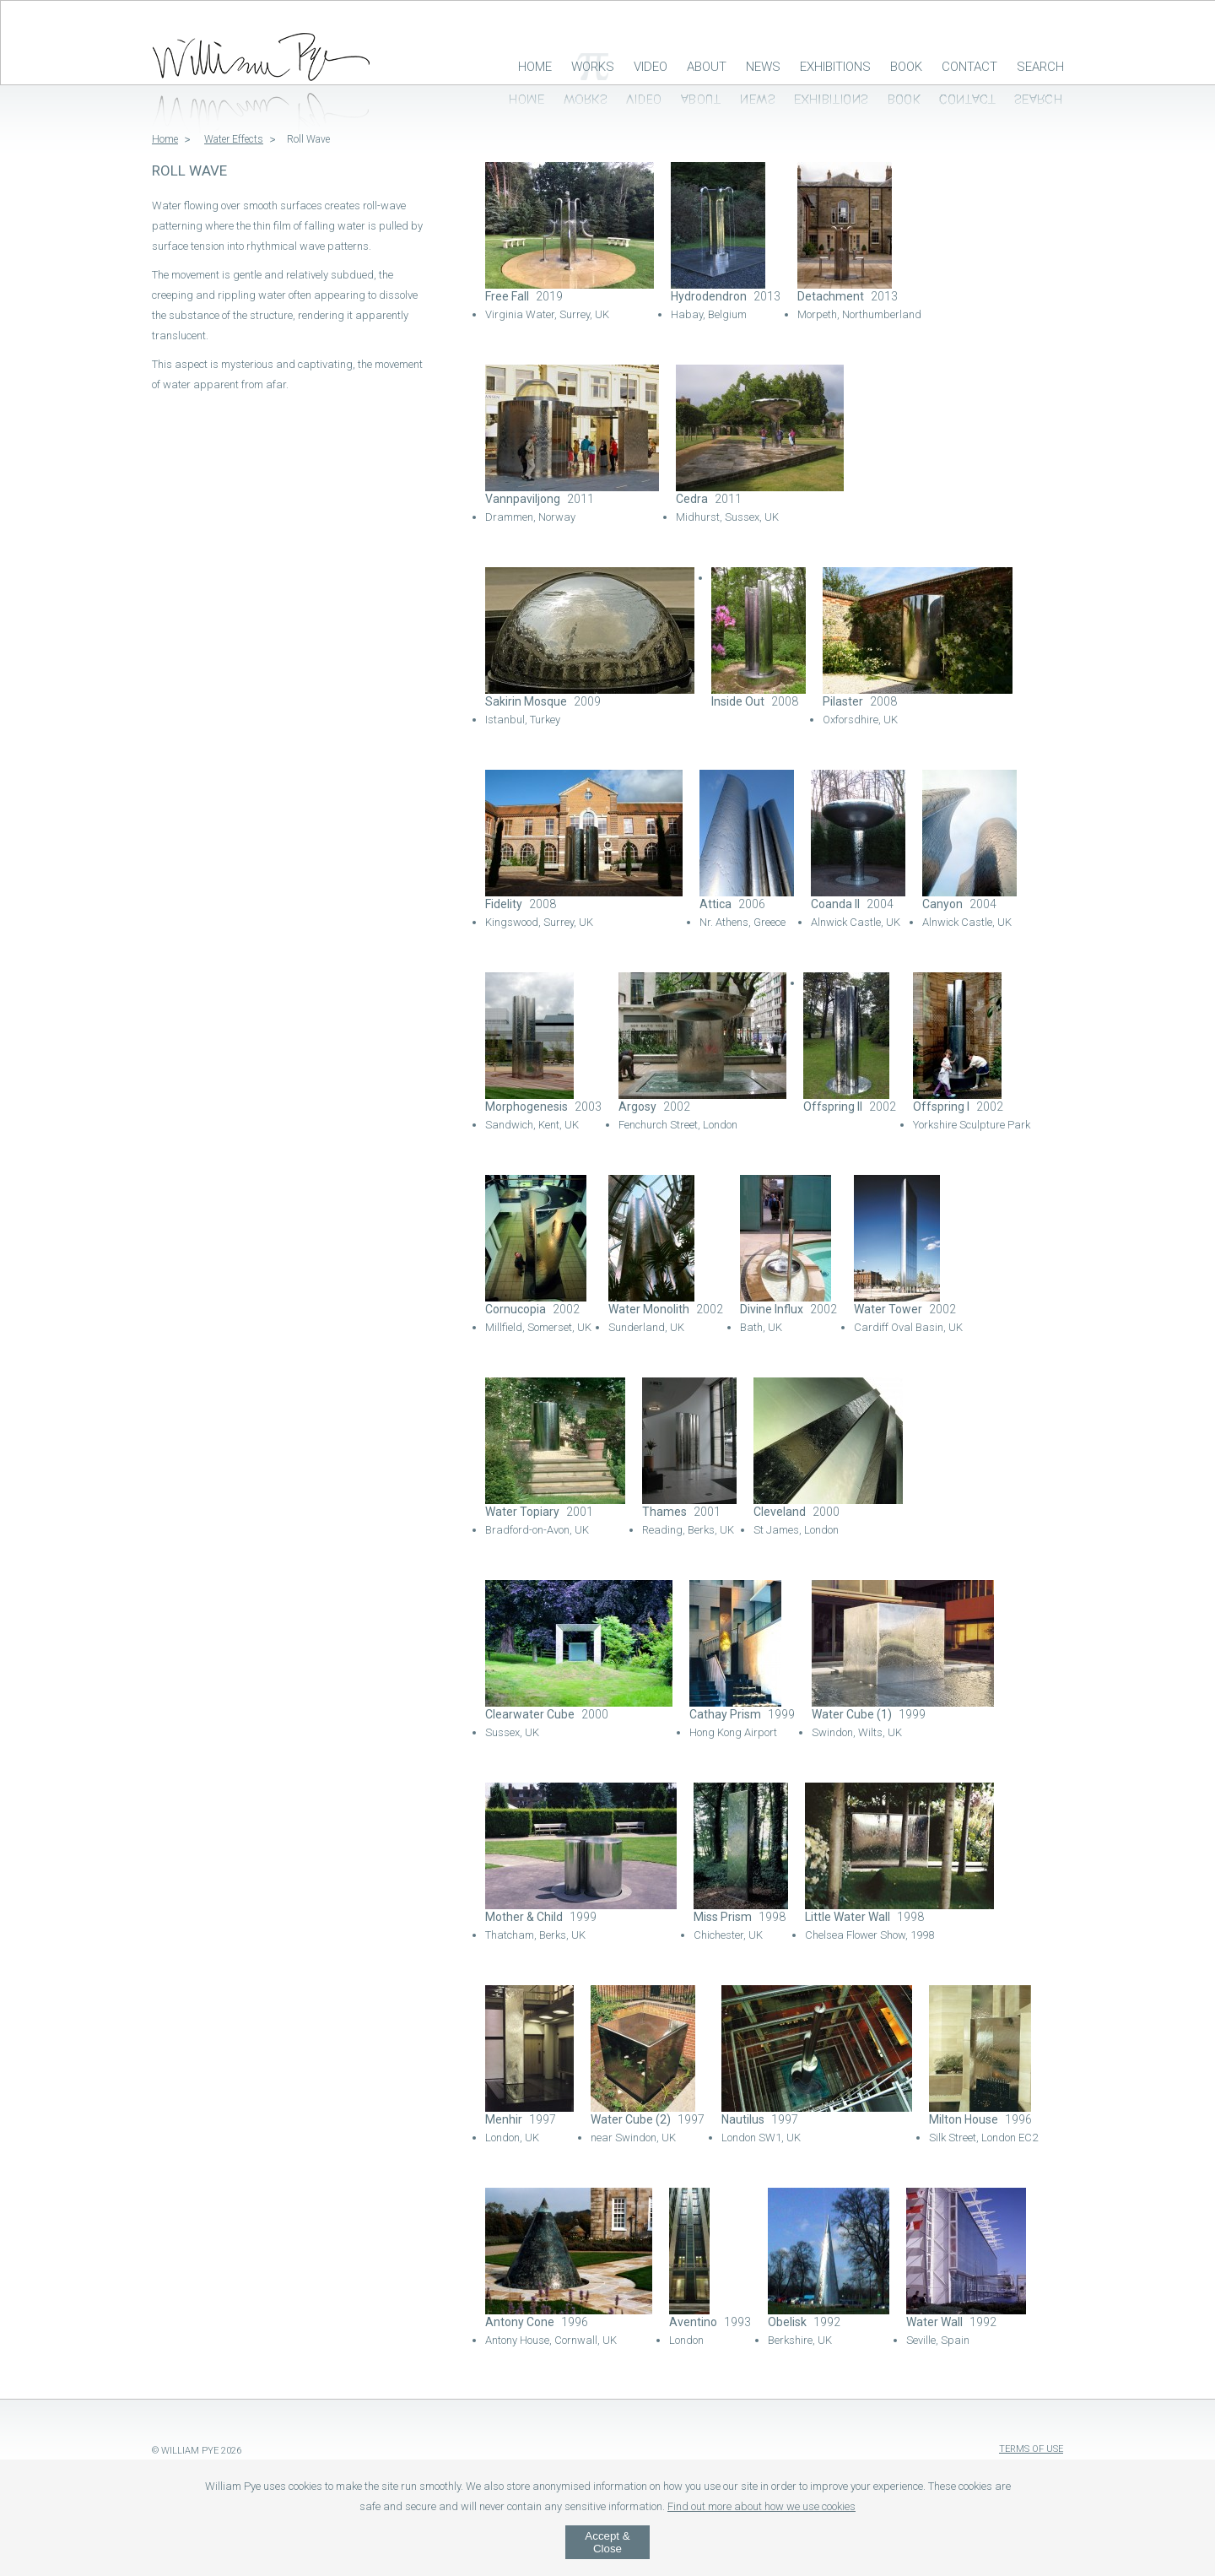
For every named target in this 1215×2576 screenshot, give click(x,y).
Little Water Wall (847, 1917)
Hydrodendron (709, 296)
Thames (664, 1511)
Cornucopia (515, 1309)
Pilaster (843, 701)
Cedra (692, 499)
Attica (715, 904)
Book (906, 66)
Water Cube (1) (852, 1714)
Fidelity (503, 904)
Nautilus (742, 2119)
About (706, 66)
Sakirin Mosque (526, 701)
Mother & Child (524, 1917)
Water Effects (233, 139)
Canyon (942, 904)
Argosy (637, 1106)
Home (535, 66)
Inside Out (737, 701)
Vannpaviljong (522, 499)
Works (592, 66)
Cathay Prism (725, 1714)
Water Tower (888, 1309)
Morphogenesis (526, 1106)
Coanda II (835, 904)
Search (1040, 66)
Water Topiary (522, 1511)
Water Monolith (648, 1309)
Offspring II (832, 1106)
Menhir (503, 2119)
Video (650, 66)
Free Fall (507, 296)
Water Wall (934, 2322)
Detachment (830, 296)
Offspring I (941, 1106)
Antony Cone (519, 2322)
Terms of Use (1031, 2448)
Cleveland (779, 1511)
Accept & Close (607, 2542)
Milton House (963, 2119)
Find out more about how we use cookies (761, 2506)
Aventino (693, 2322)
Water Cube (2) (631, 2119)
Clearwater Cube (530, 1714)
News (763, 66)
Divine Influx (771, 1309)
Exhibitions (835, 66)
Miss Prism (723, 1917)
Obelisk (787, 2322)
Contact (969, 66)
